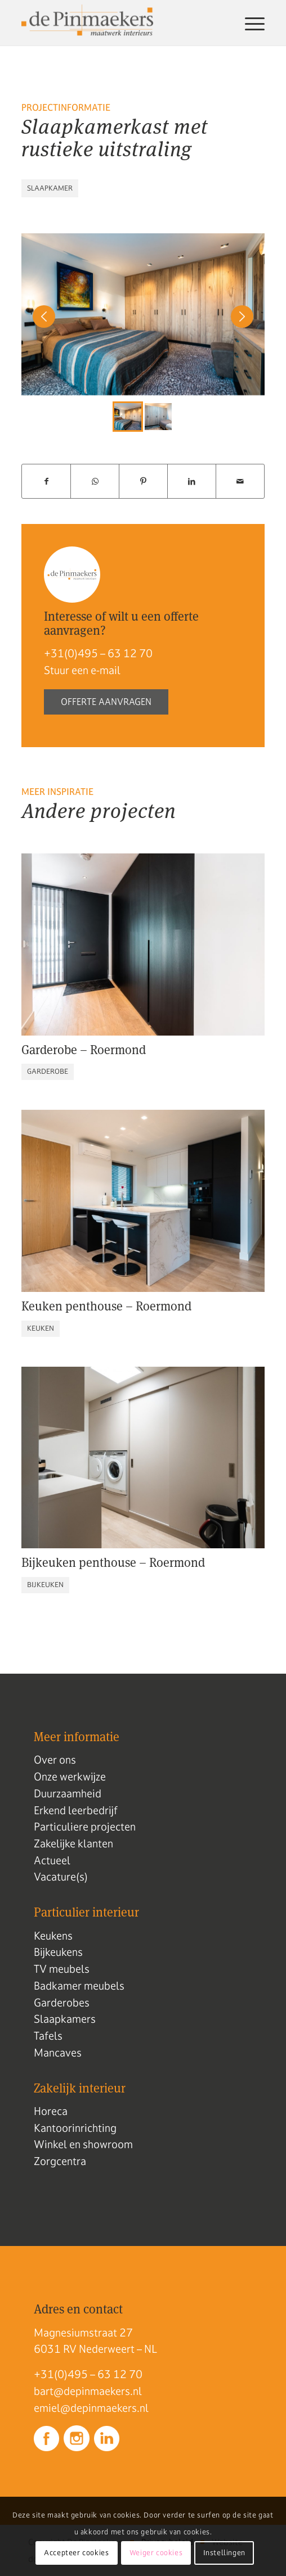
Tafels (48, 2035)
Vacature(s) (61, 1876)
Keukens (53, 1935)
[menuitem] (249, 23)
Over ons (55, 1759)
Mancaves (58, 2052)
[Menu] (249, 23)
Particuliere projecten (85, 1826)
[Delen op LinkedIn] (192, 481)
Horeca (51, 2111)
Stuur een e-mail (82, 670)
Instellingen (224, 2552)
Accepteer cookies (76, 2552)
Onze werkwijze (70, 1776)
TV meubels (62, 1969)
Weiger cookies (155, 2552)
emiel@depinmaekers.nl (91, 2408)
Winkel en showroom (83, 2144)
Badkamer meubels (79, 1985)
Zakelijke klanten (73, 1843)
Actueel (52, 1860)
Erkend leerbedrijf (76, 1810)
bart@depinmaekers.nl (88, 2391)
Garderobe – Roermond (83, 1049)
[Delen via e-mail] (240, 481)
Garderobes (62, 2002)
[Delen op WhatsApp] (95, 481)
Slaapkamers (65, 2019)
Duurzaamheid (67, 1793)
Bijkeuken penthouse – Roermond (113, 1562)
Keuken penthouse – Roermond (106, 1306)
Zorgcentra (60, 2161)
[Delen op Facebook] (46, 481)
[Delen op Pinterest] (143, 481)
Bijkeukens (58, 1952)
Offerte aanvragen (106, 701)
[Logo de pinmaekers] (118, 23)
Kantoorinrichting (75, 2128)
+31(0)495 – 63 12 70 (98, 653)
